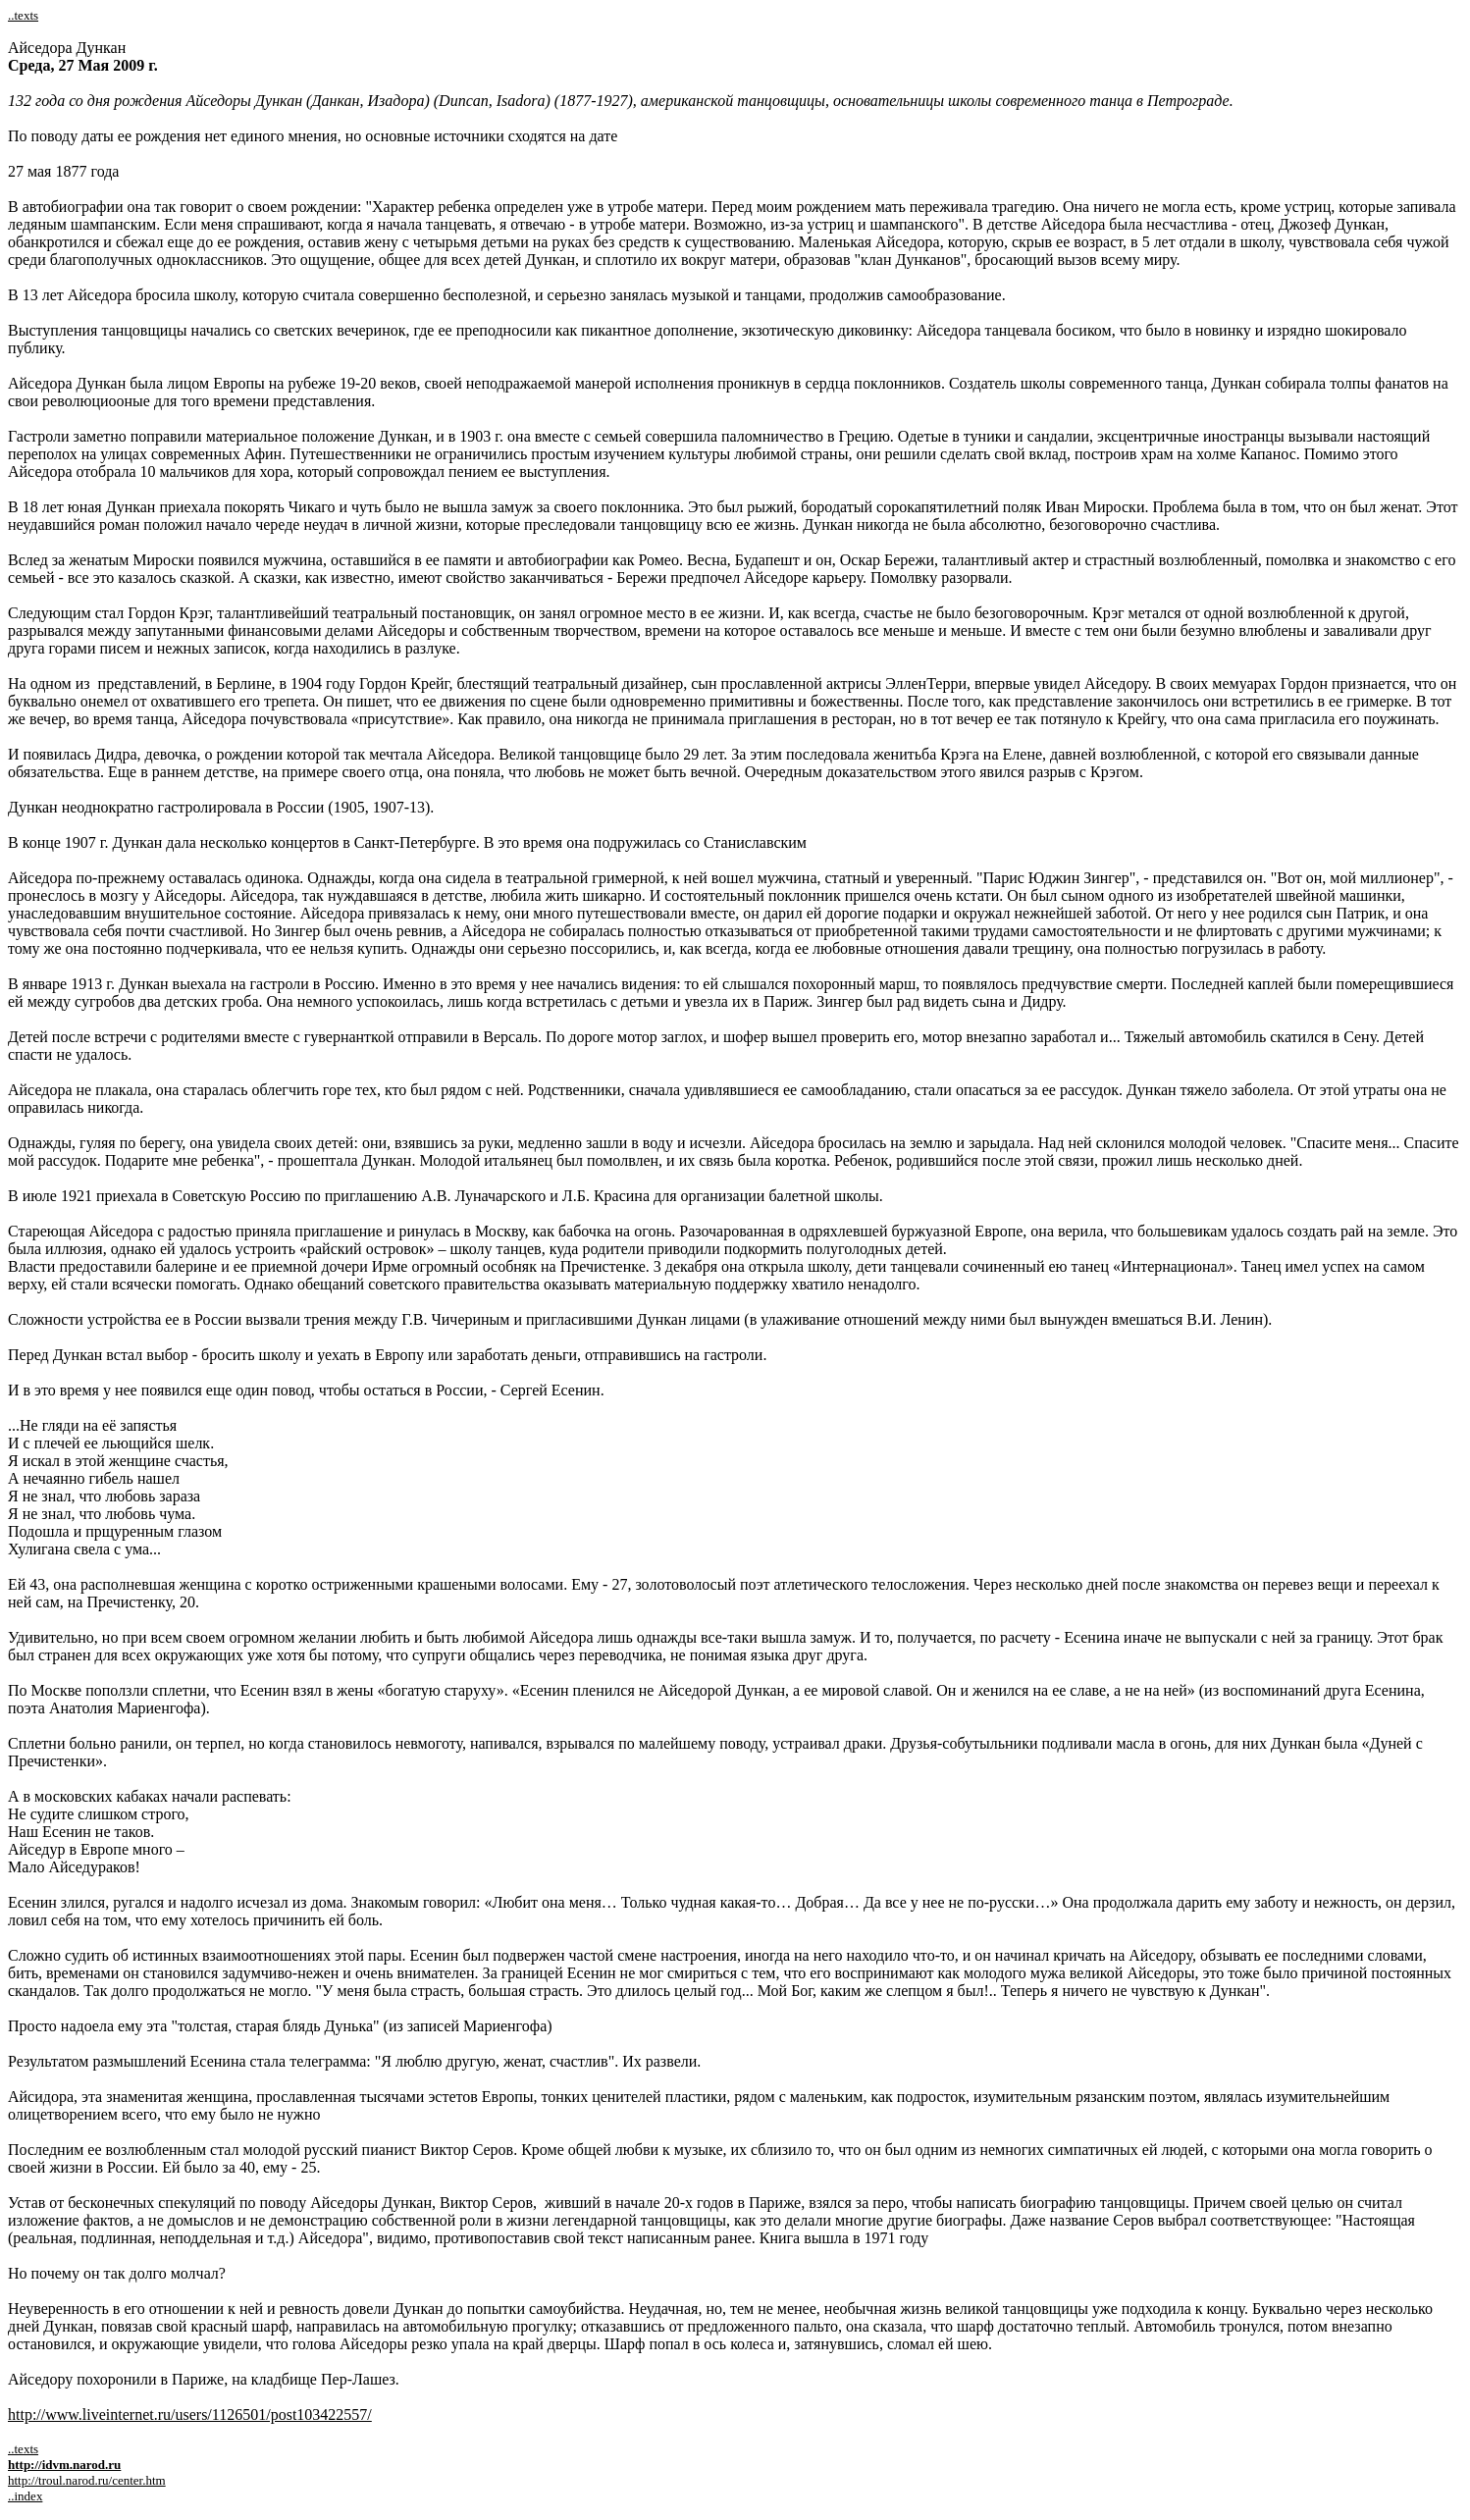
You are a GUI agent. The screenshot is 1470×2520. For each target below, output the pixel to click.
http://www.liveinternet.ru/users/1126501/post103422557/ (190, 2414)
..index (25, 2496)
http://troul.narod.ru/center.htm (87, 2480)
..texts (23, 15)
